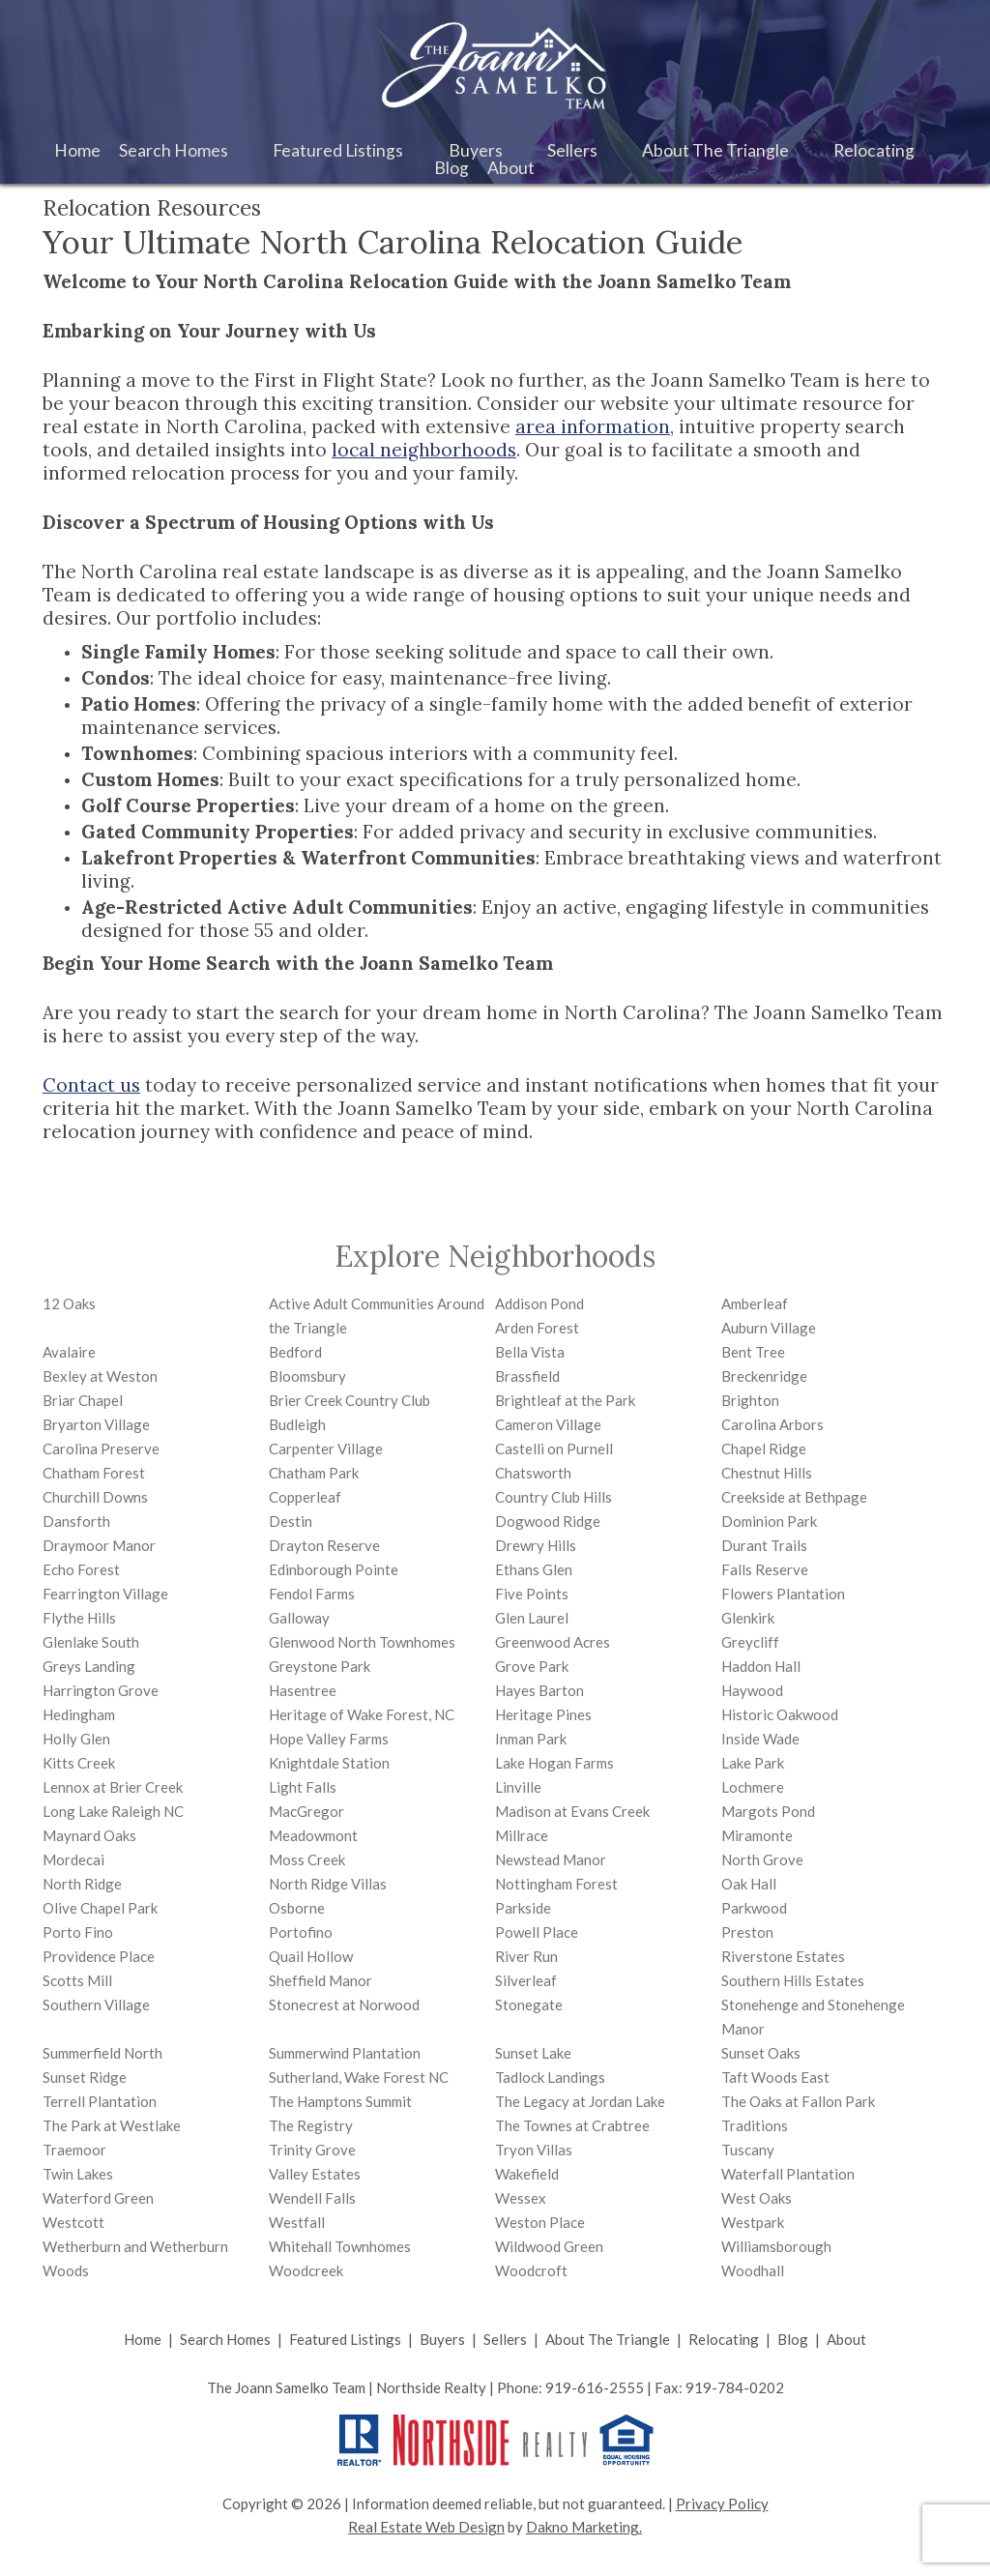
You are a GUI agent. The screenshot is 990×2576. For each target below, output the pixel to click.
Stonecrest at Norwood (344, 2004)
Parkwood (754, 1908)
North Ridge (82, 1883)
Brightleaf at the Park (565, 1400)
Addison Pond (539, 1303)
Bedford (295, 1352)
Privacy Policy (722, 2503)
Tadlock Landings (550, 2077)
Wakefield (527, 2173)
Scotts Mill (77, 1980)
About (846, 2339)
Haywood (752, 1690)
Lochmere (752, 1787)
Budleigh (297, 1424)
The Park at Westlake (112, 2125)
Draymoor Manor (99, 1545)
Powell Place (536, 1932)
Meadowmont (313, 1835)
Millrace (521, 1835)
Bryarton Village (96, 1424)
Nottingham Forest (556, 1883)
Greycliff (750, 1642)
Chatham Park (314, 1472)
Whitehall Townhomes (340, 2246)
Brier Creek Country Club (349, 1400)
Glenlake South (91, 1642)
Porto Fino (78, 1932)
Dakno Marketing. (584, 2526)
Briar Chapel (83, 1400)
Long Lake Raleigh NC (113, 1811)
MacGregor (306, 1811)
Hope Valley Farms (329, 1738)
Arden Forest (537, 1327)
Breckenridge (764, 1376)
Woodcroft (531, 2270)
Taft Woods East (775, 2077)
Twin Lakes (78, 2173)
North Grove (762, 1859)
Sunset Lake (533, 2053)
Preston (747, 1932)
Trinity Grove (312, 2149)
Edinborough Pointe (333, 1569)
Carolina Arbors (772, 1424)
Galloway (299, 1617)
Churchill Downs (95, 1497)
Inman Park (531, 1738)
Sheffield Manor (320, 1980)
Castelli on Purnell (554, 1448)
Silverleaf (526, 1980)
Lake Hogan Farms (554, 1762)
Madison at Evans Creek (572, 1811)
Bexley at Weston (100, 1376)
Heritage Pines (543, 1714)
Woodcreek (306, 2270)
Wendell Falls (312, 2198)
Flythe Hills (79, 1617)
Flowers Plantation (783, 1593)
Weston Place (540, 2222)
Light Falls (302, 1787)
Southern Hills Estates (792, 1980)
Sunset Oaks (761, 2053)
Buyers (442, 2339)
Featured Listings (345, 2339)
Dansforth (76, 1521)
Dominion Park (769, 1521)
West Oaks (756, 2198)
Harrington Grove (101, 1690)
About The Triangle (607, 2339)
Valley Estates (315, 2173)
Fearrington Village (105, 1593)
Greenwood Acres (552, 1642)
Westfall (297, 2222)
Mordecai (73, 1859)
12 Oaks (69, 1303)
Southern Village (96, 2004)
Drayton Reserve (324, 1545)
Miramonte (757, 1835)
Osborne (297, 1908)
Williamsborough (776, 2246)
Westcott (73, 2222)
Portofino (301, 1932)
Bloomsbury (307, 1376)
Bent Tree (753, 1352)
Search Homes (225, 2339)
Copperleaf (305, 1497)
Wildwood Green (549, 2246)
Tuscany (747, 2149)
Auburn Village (768, 1327)
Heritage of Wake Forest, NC (361, 1714)
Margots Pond (768, 1811)
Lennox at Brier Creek (113, 1787)
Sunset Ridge (85, 2077)
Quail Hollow (311, 1956)
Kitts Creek (79, 1762)
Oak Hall (748, 1883)
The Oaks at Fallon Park (798, 2101)
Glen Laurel (531, 1617)
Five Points (531, 1593)
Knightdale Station (329, 1762)
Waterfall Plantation (788, 2173)
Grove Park (531, 1666)
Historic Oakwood (779, 1714)
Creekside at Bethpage (794, 1497)
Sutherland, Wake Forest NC (359, 2077)
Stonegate (529, 2004)
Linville (518, 1787)
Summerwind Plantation (345, 2053)
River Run (526, 1956)
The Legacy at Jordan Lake (580, 2101)
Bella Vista (530, 1352)
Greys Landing (89, 1666)
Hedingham (79, 1714)
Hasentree (302, 1690)
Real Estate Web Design (426, 2526)
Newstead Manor (550, 1859)
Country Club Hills (553, 1497)
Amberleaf (754, 1303)
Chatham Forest (94, 1472)
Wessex (520, 2198)
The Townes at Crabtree (572, 2125)
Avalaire (69, 1352)
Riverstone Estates (783, 1956)
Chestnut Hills (766, 1472)
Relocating (723, 2339)
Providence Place (99, 1956)
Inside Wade (760, 1738)
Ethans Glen (533, 1569)
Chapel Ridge (763, 1448)
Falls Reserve (764, 1569)
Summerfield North (102, 2053)
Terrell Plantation (100, 2101)
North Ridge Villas (328, 1883)
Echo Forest (81, 1569)
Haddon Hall (761, 1666)
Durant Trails (764, 1545)
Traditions (754, 2125)
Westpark (752, 2222)
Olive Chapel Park (100, 1908)
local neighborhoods (424, 449)
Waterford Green (98, 2198)
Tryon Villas (533, 2149)
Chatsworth (533, 1472)
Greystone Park (319, 1666)
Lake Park (752, 1762)
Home (77, 151)
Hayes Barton (539, 1690)
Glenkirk (747, 1617)
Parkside (523, 1908)
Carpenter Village (326, 1448)
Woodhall (752, 2270)
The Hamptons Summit (340, 2101)
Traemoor (74, 2149)
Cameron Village (548, 1424)
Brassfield (527, 1376)
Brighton (750, 1400)
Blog (451, 168)
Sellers (505, 2339)
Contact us (91, 1085)
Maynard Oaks (89, 1835)
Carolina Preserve (101, 1448)
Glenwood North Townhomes (362, 1642)
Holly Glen (76, 1738)
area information (592, 426)
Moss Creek (307, 1859)
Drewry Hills (535, 1545)
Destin (290, 1521)
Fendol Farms (312, 1593)
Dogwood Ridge (547, 1521)
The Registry (311, 2125)
